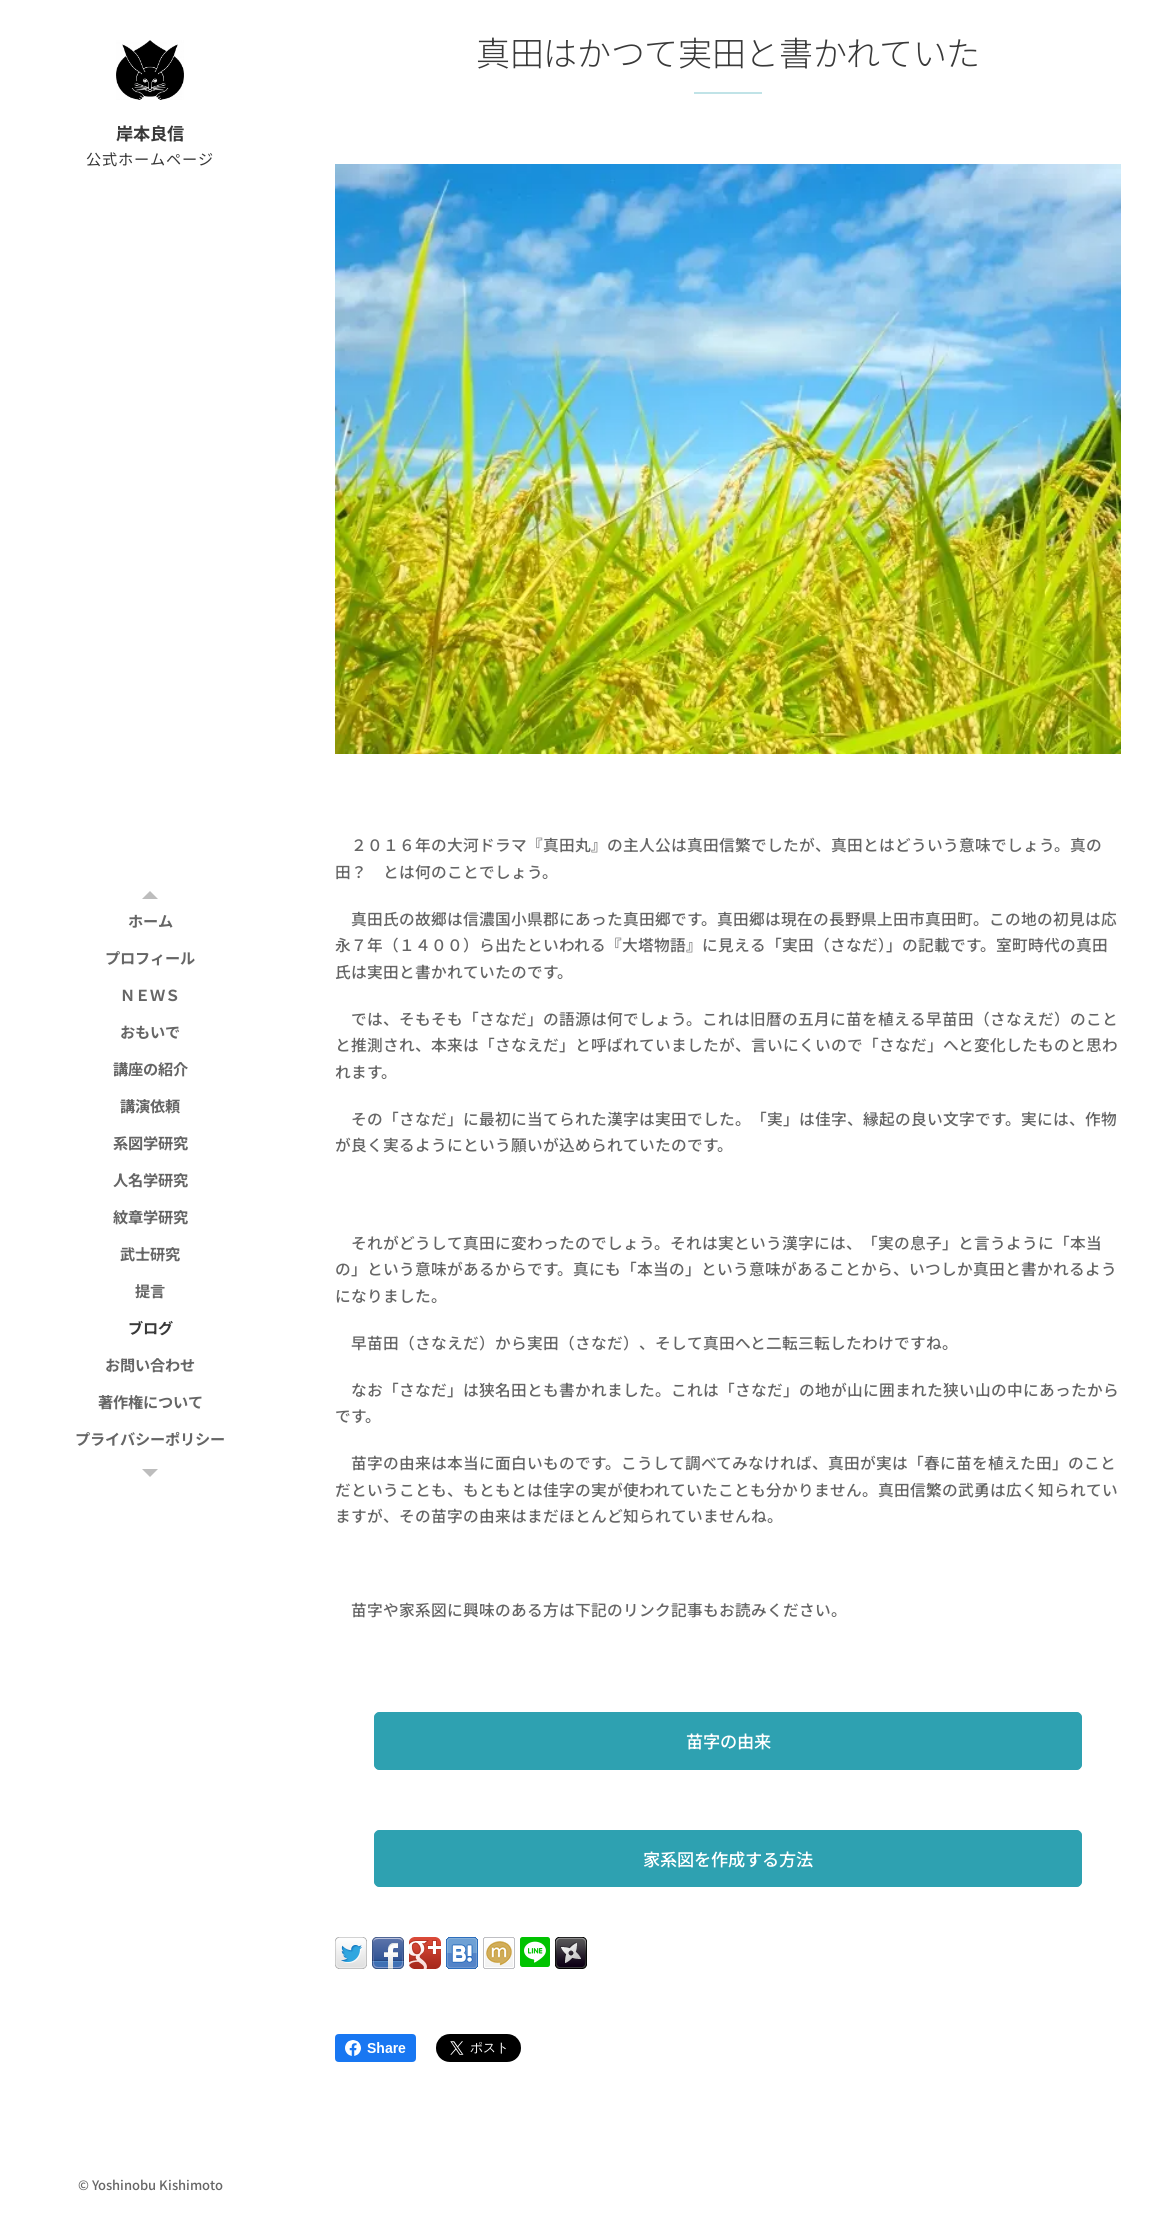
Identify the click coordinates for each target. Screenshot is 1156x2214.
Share (375, 2048)
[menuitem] (150, 920)
